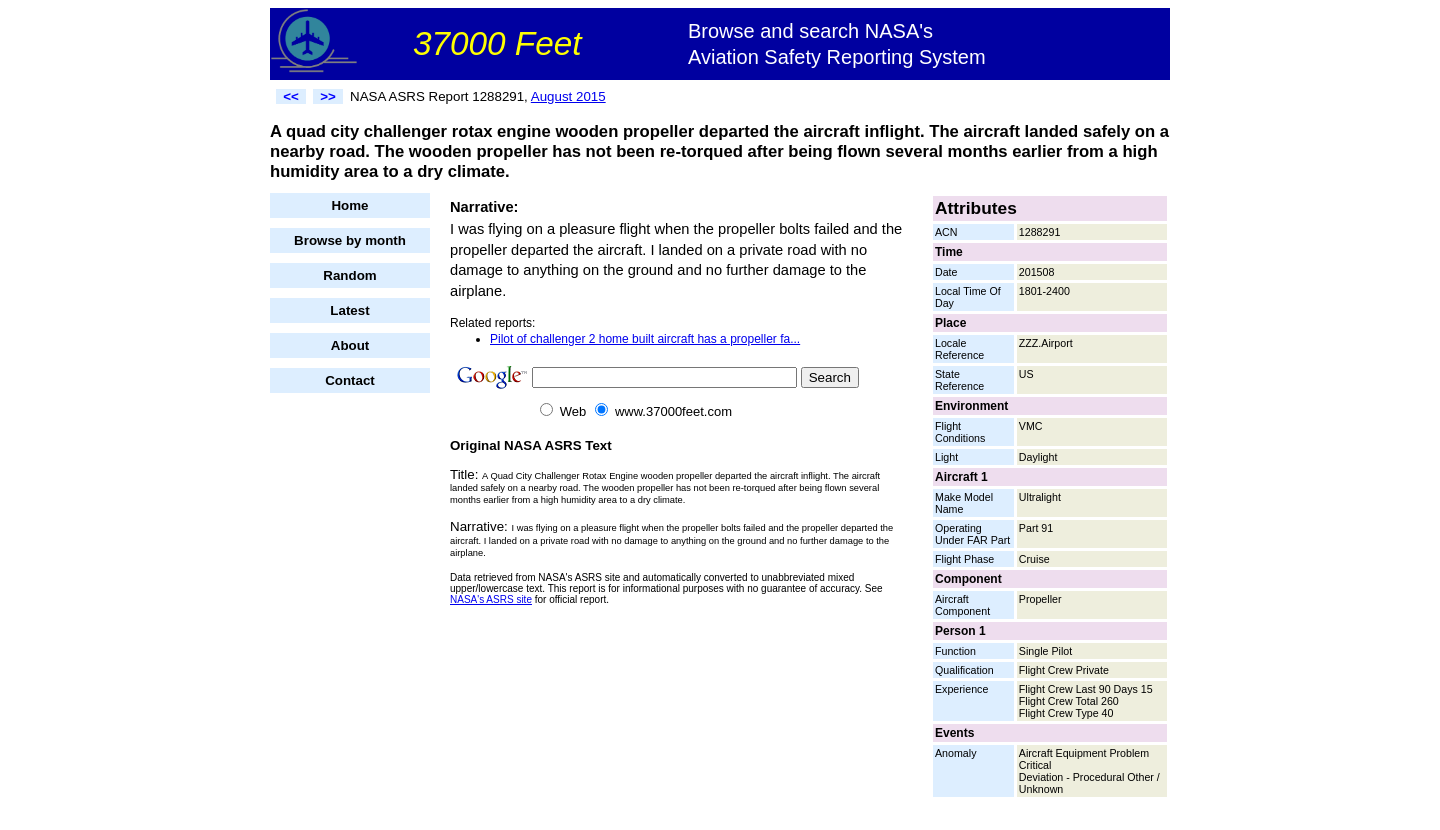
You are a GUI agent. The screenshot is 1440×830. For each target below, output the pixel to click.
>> (328, 96)
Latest (349, 310)
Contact (350, 380)
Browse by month (350, 240)
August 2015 (568, 96)
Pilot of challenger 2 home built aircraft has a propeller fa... (645, 339)
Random (349, 275)
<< (291, 96)
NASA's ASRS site (491, 599)
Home (349, 205)
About (350, 345)
